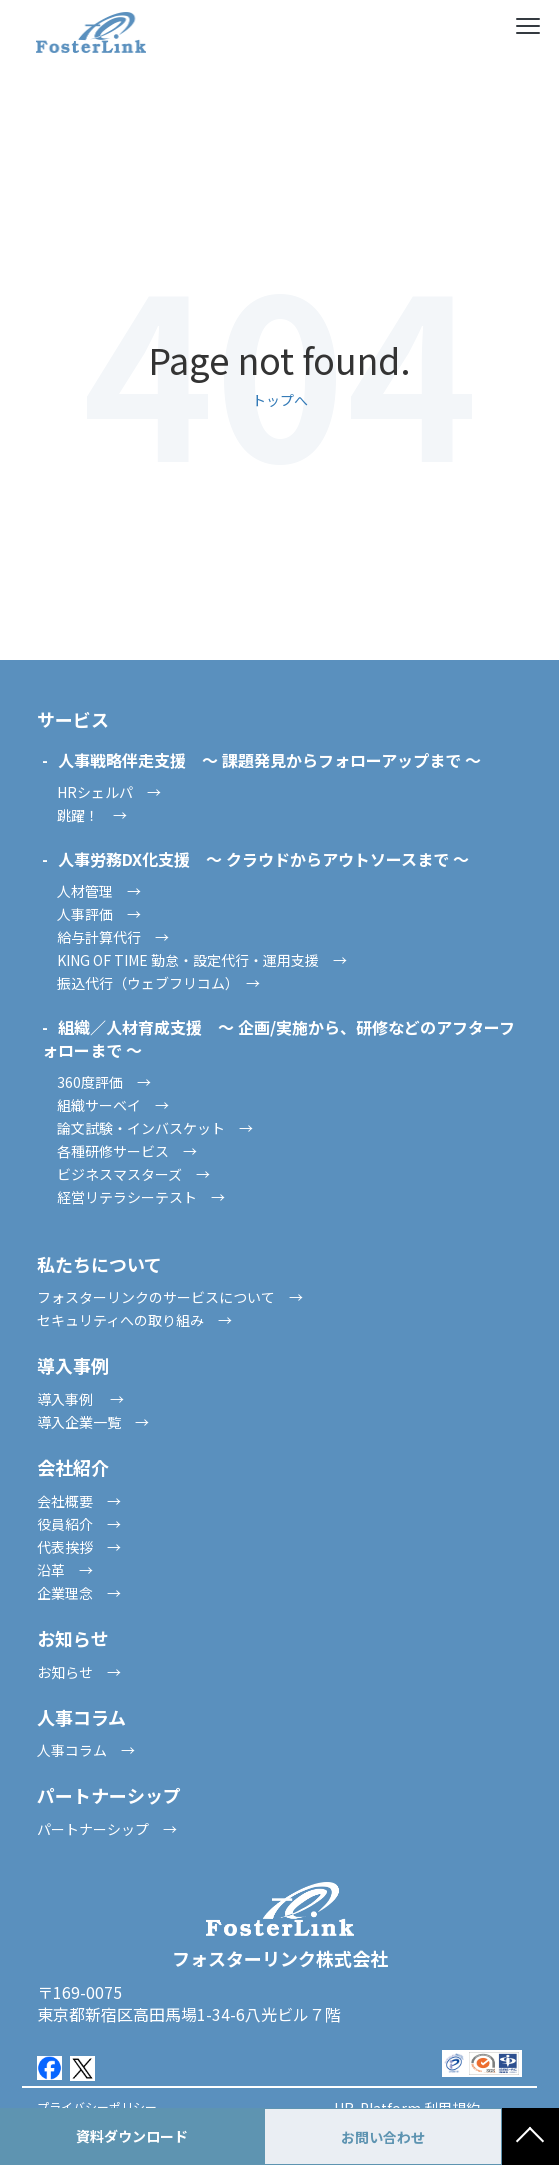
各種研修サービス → (127, 1151)
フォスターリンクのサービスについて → (170, 1297)
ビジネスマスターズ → (133, 1174)
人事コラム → (86, 1750)
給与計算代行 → (113, 937)
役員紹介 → (79, 1524)
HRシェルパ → (109, 792)
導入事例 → (80, 1399)
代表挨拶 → (79, 1547)
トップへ (280, 400)
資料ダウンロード (132, 2136)
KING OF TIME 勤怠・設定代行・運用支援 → (202, 960)
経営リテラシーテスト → (141, 1197)
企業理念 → (79, 1593)
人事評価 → (99, 914)
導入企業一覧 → (93, 1422)
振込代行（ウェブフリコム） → (158, 983)
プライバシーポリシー (97, 2106)
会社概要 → (79, 1501)
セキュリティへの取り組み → (134, 1320)
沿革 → (65, 1570)
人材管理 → (99, 891)
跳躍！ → (92, 815)
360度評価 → (104, 1082)
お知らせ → (79, 1672)
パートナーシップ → (107, 1829)
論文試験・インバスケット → (155, 1128)
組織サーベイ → (113, 1105)
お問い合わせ (383, 2137)
